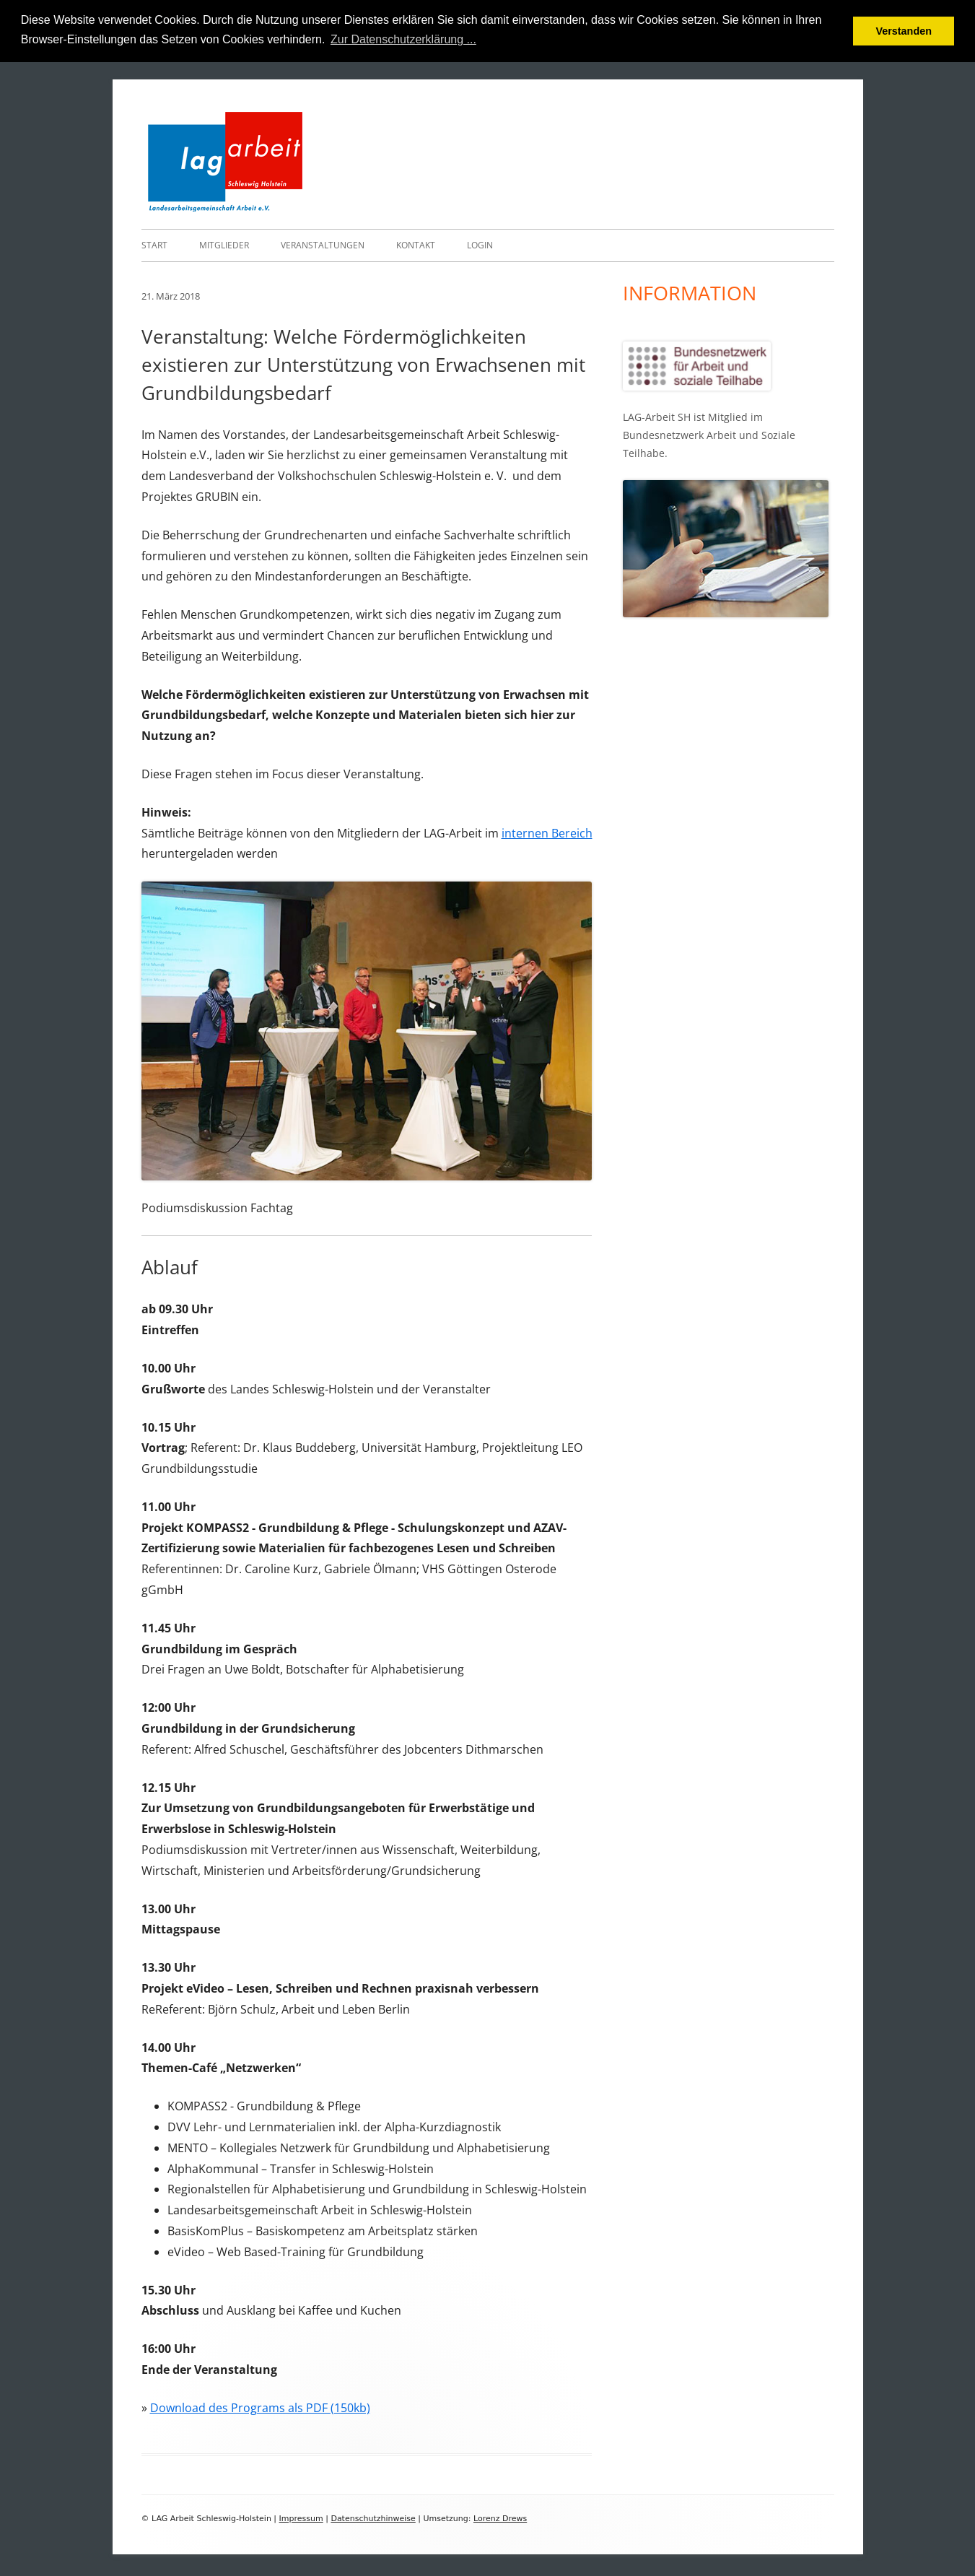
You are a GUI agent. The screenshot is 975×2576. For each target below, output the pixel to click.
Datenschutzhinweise (373, 2518)
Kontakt (415, 244)
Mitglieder (224, 244)
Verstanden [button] (903, 31)
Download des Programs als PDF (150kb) (260, 2407)
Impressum (301, 2518)
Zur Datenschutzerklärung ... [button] (403, 39)
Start (154, 244)
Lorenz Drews (500, 2518)
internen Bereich (547, 832)
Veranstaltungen (322, 244)
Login (480, 244)
